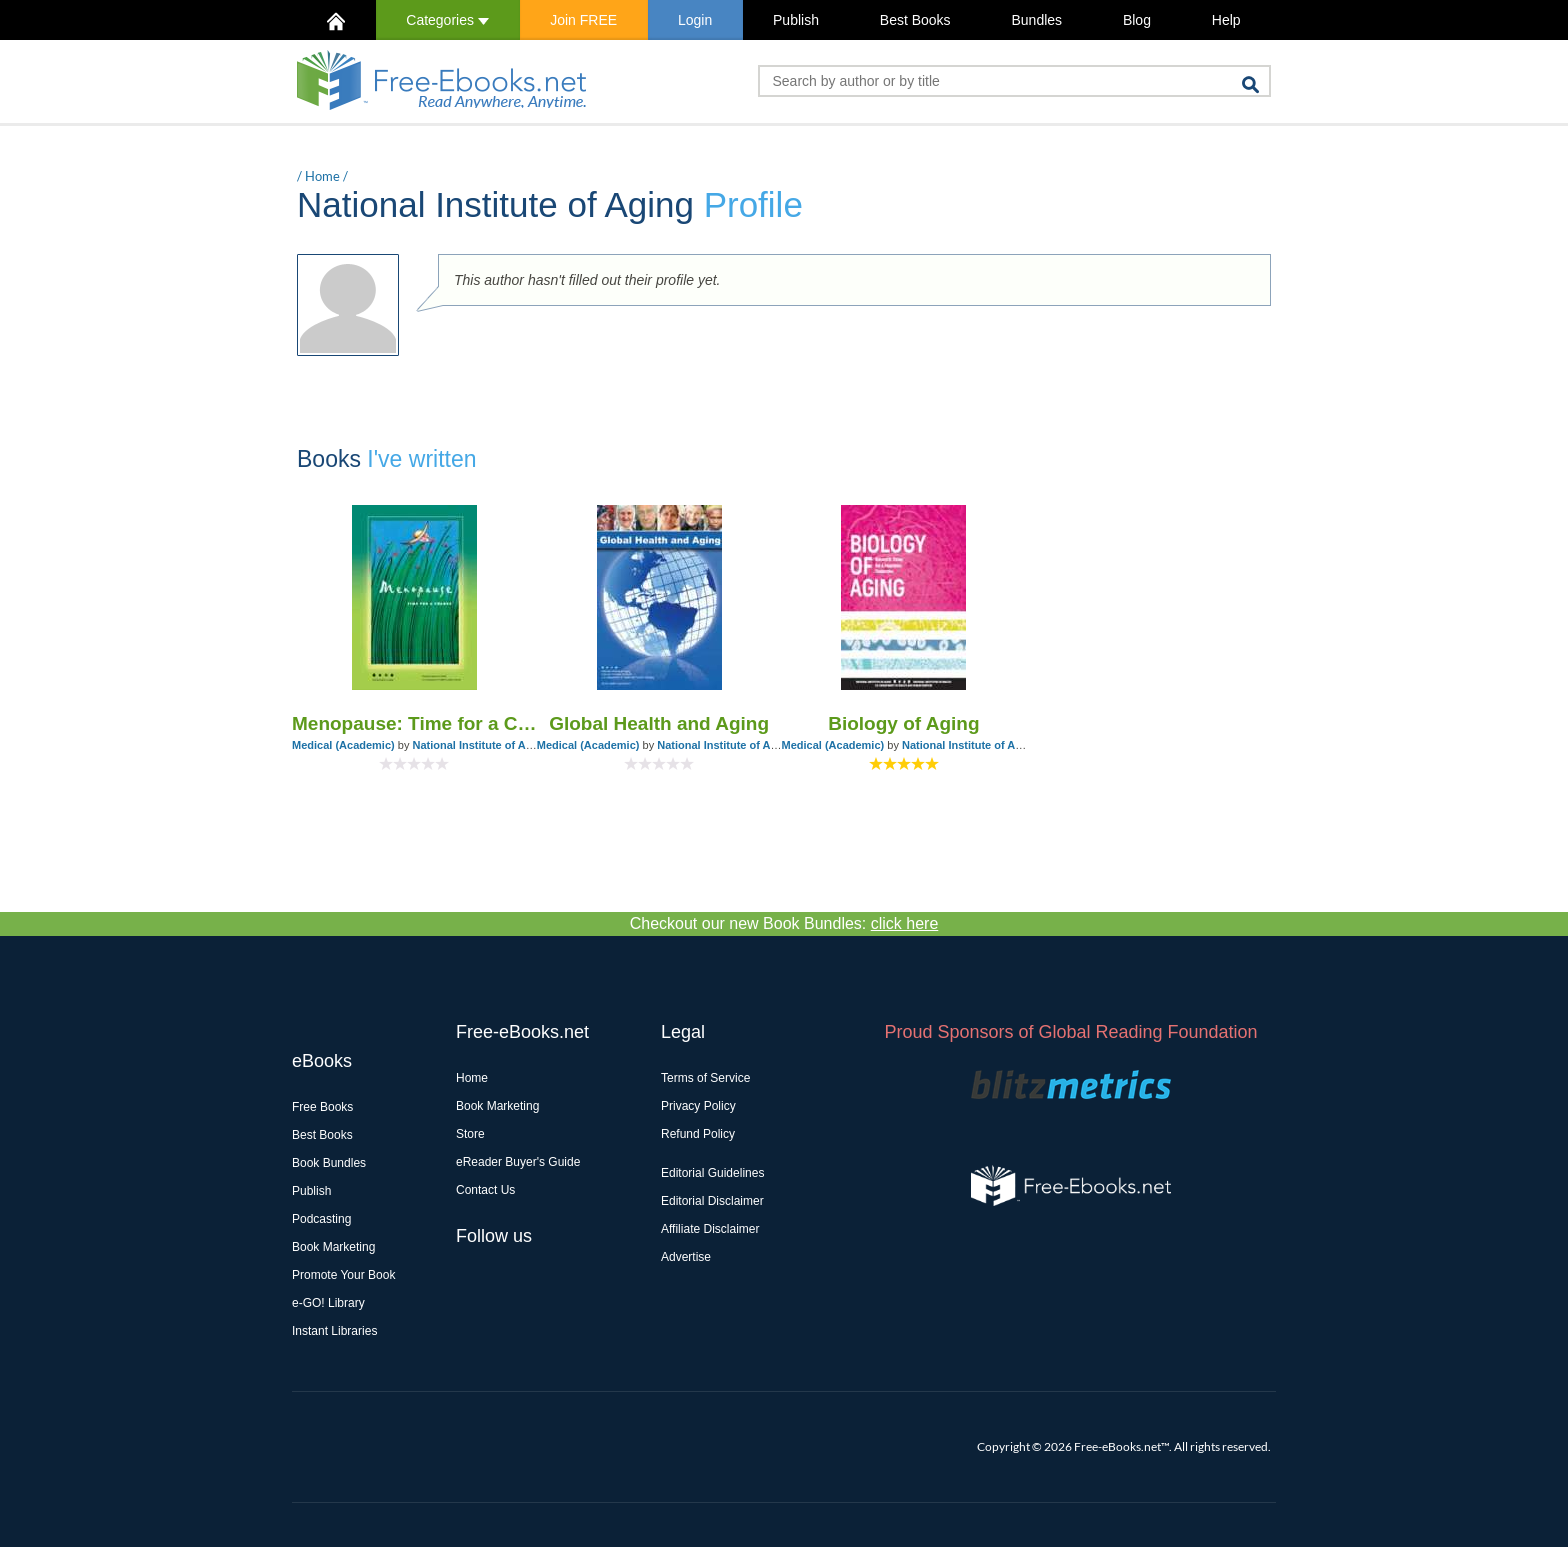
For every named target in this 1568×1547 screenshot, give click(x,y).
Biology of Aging (903, 723)
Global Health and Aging (659, 723)
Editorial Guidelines (712, 1173)
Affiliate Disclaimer (710, 1229)
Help (1226, 20)
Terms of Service (705, 1078)
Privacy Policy (698, 1106)
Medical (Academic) (343, 745)
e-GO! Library (328, 1303)
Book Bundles (329, 1163)
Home (322, 176)
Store (470, 1134)
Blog (1137, 20)
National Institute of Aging (480, 745)
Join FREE (583, 20)
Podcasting (321, 1219)
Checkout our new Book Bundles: (784, 923)
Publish (796, 20)
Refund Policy (698, 1134)
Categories (447, 20)
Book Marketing (333, 1247)
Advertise (686, 1257)
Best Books (915, 20)
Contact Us (485, 1190)
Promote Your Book (343, 1275)
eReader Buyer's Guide (518, 1162)
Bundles (1036, 20)
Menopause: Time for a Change (414, 723)
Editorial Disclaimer (712, 1201)
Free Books (322, 1107)
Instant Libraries (334, 1331)
